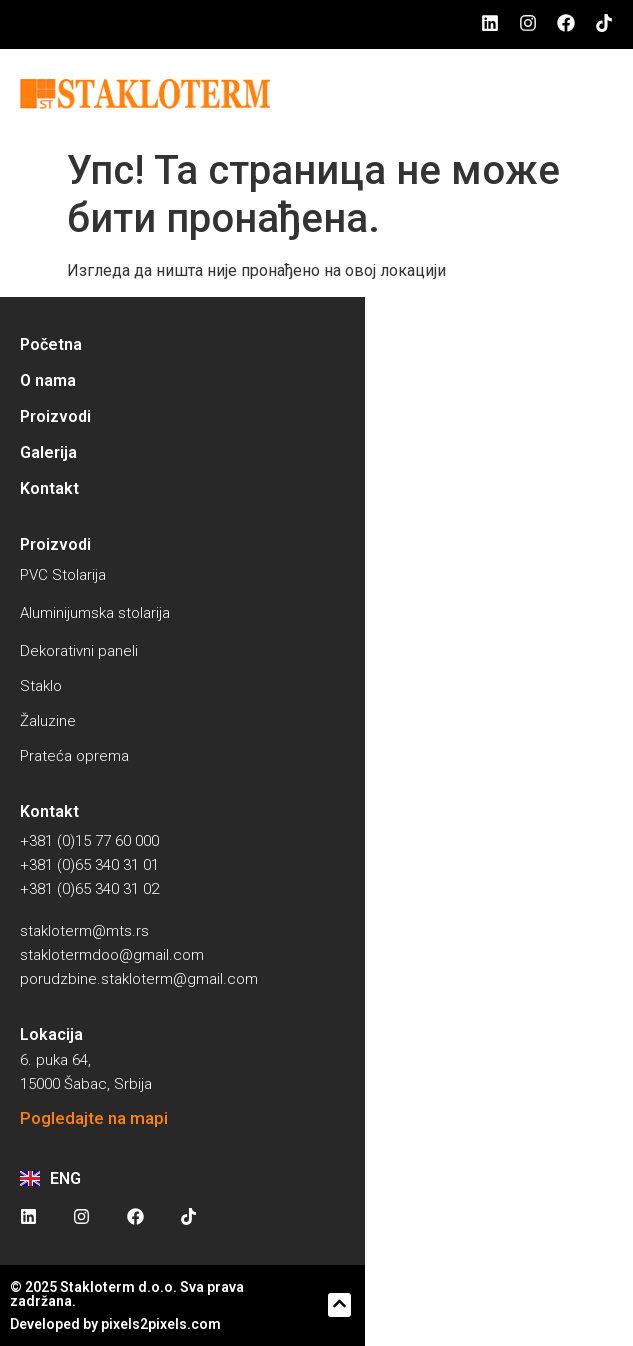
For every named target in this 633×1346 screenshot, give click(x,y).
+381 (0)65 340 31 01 (89, 865)
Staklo (41, 686)
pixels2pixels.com (161, 1324)
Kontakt (49, 488)
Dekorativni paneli (79, 651)
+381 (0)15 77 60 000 (89, 841)
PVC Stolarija (63, 575)
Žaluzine (48, 721)
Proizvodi (55, 416)
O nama (48, 380)
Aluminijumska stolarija (95, 613)
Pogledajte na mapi (94, 1118)
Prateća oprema (74, 756)
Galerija (48, 452)
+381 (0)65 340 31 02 (89, 889)
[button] (339, 1305)
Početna (51, 344)
